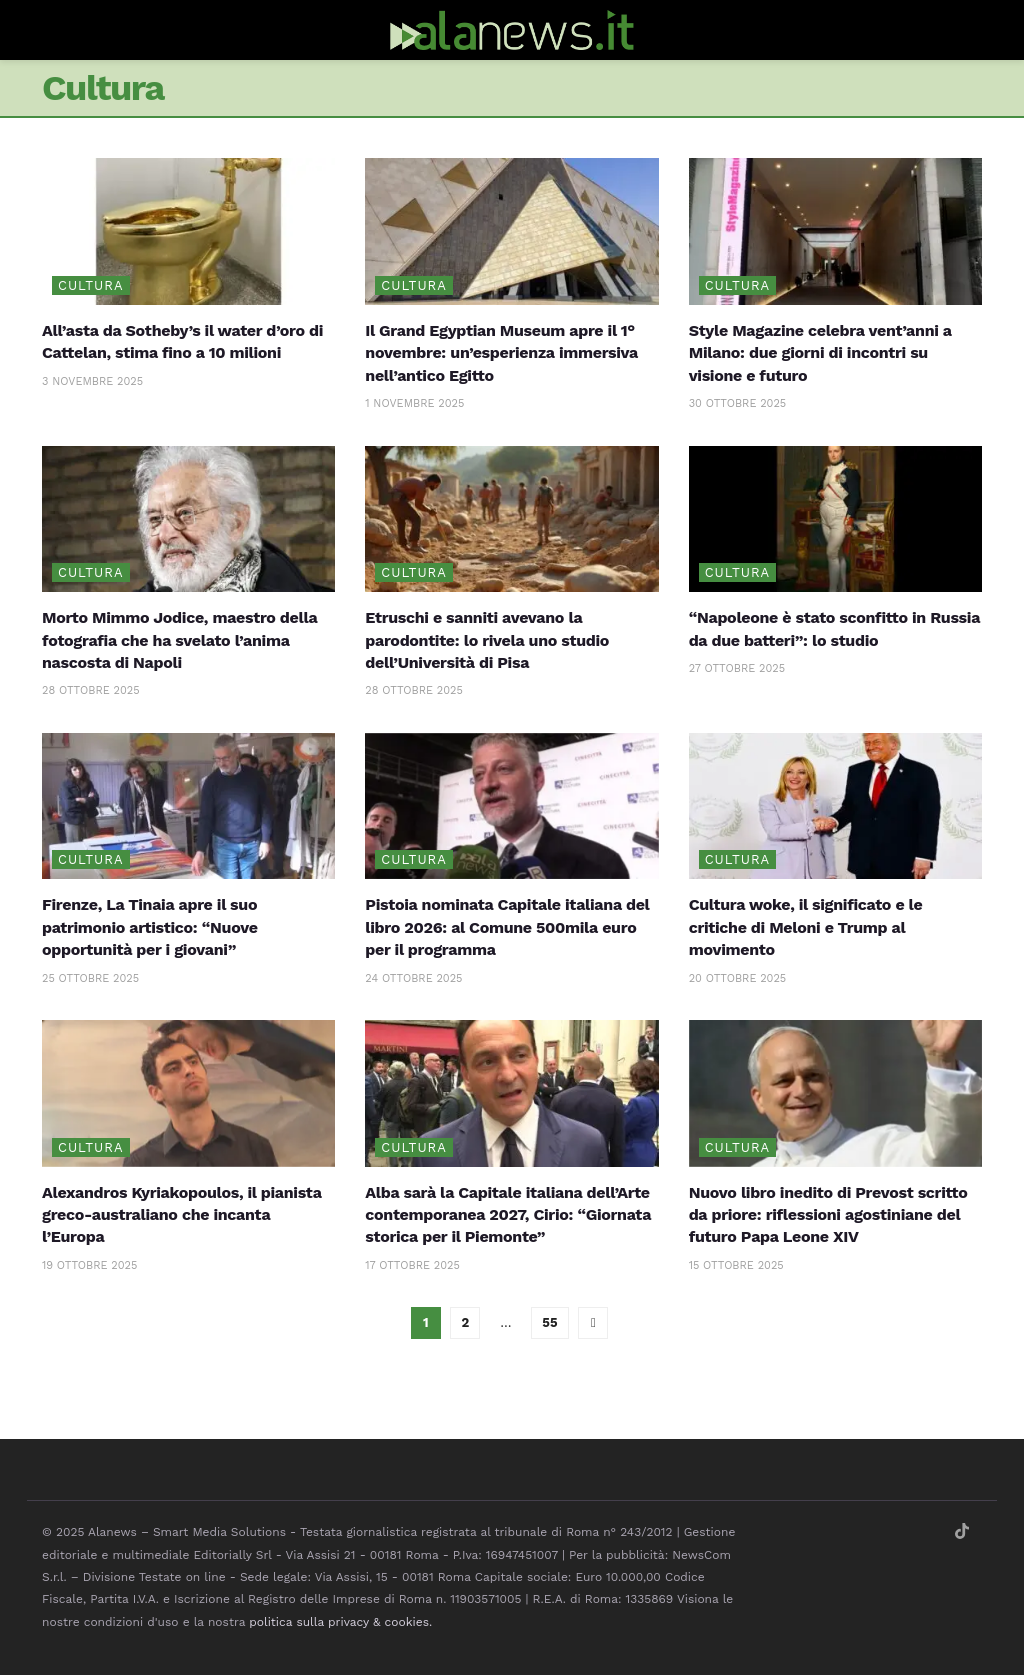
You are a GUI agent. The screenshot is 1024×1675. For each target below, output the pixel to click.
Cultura (91, 285)
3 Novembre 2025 (92, 381)
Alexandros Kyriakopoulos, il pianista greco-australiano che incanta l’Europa (181, 1215)
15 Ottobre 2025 (736, 1265)
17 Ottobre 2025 (412, 1265)
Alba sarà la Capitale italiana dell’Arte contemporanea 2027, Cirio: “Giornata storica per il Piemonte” (508, 1215)
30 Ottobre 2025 (738, 403)
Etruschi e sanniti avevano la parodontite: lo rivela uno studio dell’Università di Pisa (487, 640)
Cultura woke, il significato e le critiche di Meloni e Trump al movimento (806, 927)
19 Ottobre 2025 (89, 1265)
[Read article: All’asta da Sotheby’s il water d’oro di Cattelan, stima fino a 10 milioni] (188, 231)
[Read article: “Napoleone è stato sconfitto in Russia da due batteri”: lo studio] (835, 519)
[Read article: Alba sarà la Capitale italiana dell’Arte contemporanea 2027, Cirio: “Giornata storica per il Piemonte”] (511, 1093)
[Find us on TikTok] (962, 1532)
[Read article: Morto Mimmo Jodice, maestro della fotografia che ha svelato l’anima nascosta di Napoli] (188, 519)
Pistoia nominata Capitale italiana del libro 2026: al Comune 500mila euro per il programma (507, 927)
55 (549, 1322)
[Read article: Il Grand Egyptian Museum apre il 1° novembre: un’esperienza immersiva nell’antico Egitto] (511, 231)
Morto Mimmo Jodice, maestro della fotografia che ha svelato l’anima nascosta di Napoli (179, 640)
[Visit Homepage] (511, 30)
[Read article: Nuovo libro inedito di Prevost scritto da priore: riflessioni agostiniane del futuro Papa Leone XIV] (835, 1093)
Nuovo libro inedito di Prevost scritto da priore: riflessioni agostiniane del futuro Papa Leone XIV (828, 1215)
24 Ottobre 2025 (413, 978)
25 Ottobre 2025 (90, 978)
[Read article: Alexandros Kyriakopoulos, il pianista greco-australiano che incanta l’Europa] (188, 1093)
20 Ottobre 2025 (738, 978)
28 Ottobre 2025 (91, 690)
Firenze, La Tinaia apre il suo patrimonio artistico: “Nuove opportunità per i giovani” (150, 927)
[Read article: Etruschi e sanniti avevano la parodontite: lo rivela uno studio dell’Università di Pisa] (511, 519)
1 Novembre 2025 (414, 403)
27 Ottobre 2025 (737, 668)
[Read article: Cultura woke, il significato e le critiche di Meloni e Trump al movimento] (835, 806)
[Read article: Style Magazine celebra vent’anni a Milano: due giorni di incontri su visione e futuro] (835, 231)
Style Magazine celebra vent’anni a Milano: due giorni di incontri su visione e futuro (820, 353)
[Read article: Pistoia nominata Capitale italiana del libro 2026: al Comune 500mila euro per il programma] (511, 806)
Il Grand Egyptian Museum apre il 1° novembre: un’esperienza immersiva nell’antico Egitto (501, 353)
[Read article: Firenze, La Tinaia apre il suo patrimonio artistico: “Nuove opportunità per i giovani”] (188, 806)
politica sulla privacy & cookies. (340, 1622)
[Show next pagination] (593, 1323)
